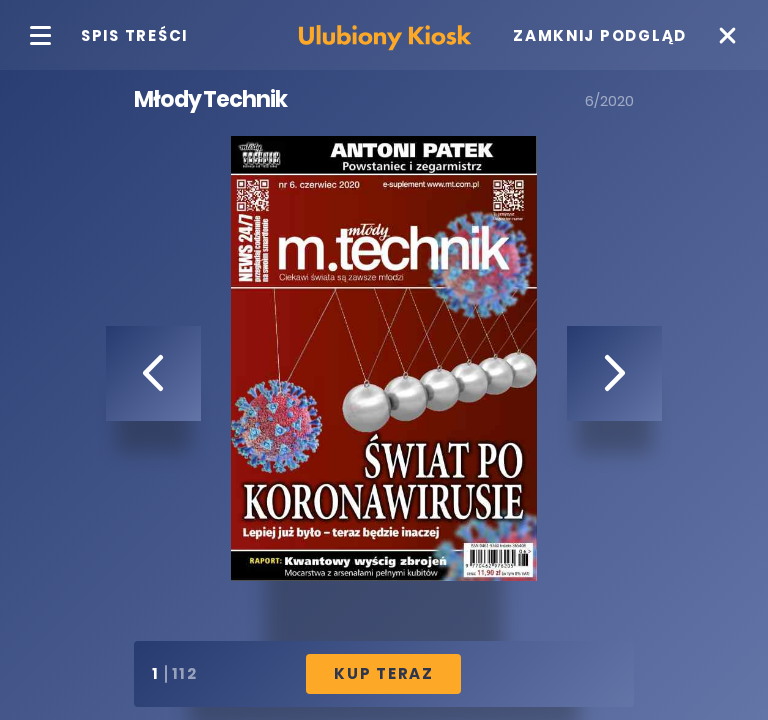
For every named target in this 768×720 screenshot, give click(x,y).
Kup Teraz (384, 673)
